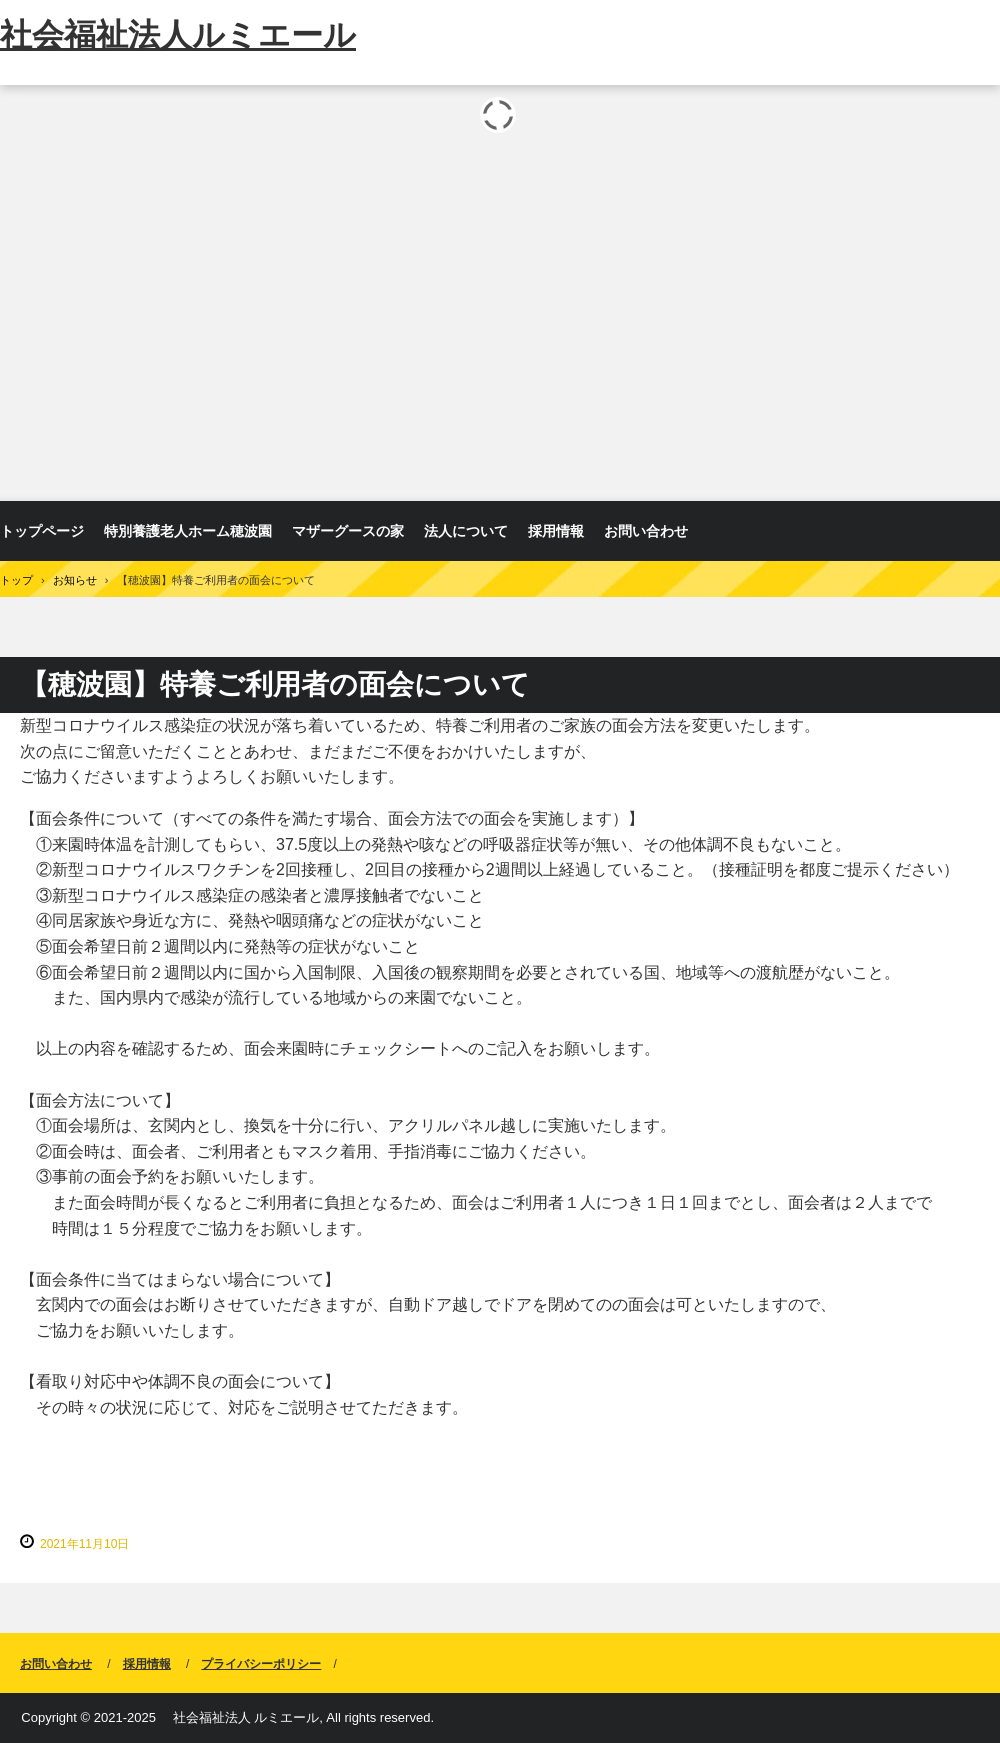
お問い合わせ (646, 531)
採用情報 (556, 531)
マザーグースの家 (348, 531)
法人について (466, 531)
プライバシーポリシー (261, 1664)
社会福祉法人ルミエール (178, 35)
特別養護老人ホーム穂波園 (188, 531)
